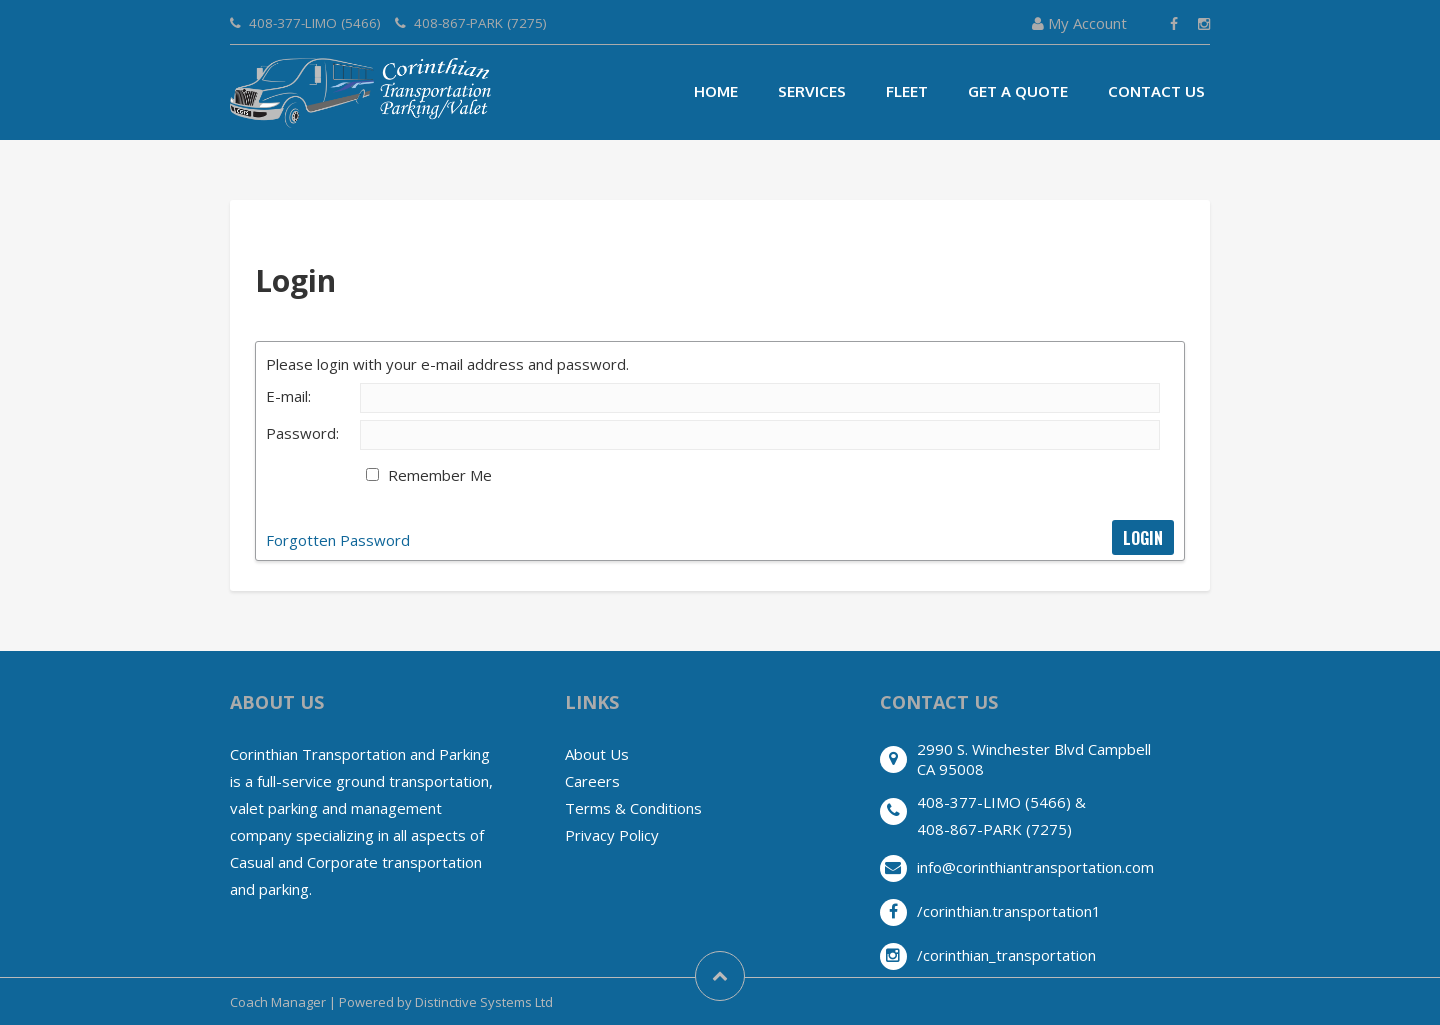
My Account (1079, 23)
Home (716, 91)
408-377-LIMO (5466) (305, 23)
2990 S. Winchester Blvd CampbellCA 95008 (1034, 759)
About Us (597, 754)
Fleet (907, 91)
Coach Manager (278, 1002)
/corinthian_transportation (1006, 955)
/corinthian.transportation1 (1009, 911)
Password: (302, 433)
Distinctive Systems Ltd (484, 1002)
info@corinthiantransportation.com (1035, 867)
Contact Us (1156, 91)
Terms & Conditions (633, 808)
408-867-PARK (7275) (471, 23)
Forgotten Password (338, 540)
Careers (592, 781)
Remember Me (440, 475)
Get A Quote (1018, 91)
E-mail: (288, 396)
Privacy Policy (612, 835)
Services (812, 91)
